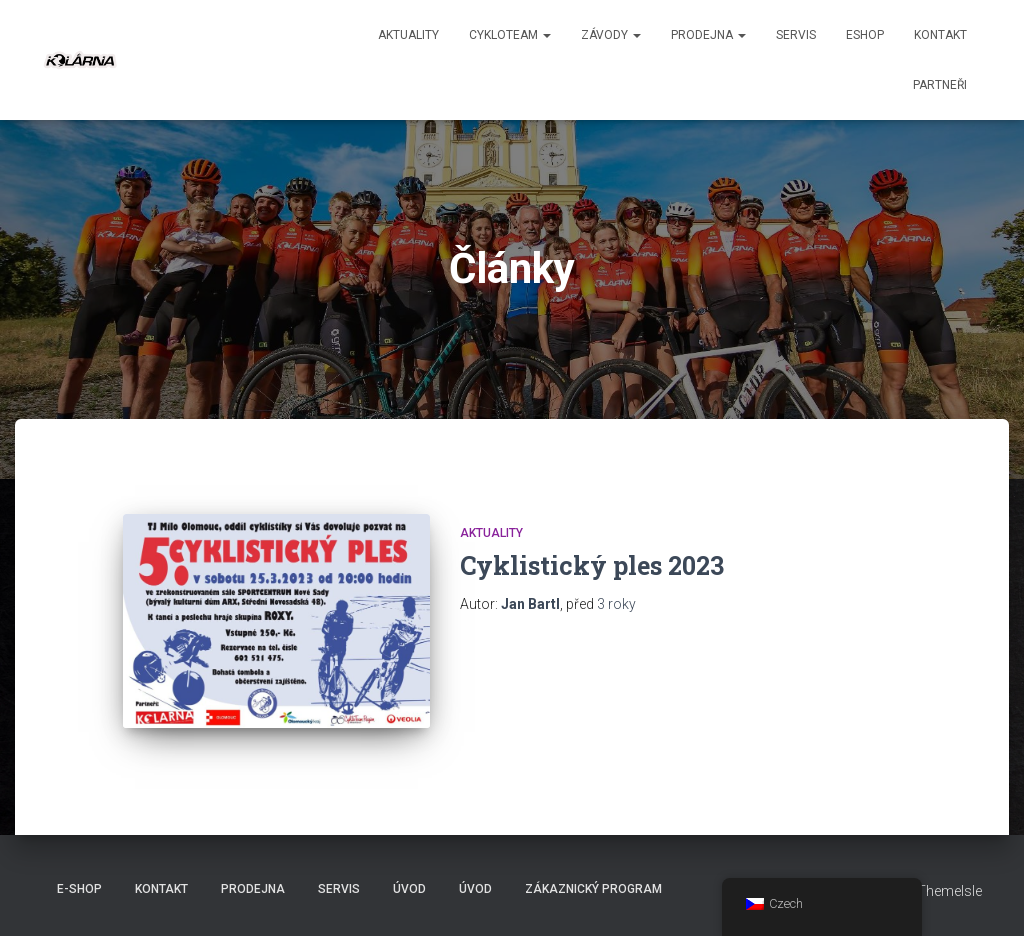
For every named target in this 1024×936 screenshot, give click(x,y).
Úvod (409, 889)
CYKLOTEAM (510, 35)
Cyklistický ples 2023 (592, 565)
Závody (611, 35)
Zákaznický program (593, 889)
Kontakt (940, 35)
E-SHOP (79, 889)
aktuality (408, 35)
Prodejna (708, 35)
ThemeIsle (949, 891)
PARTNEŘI (940, 85)
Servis (796, 35)
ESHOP (865, 35)
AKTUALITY (491, 533)
